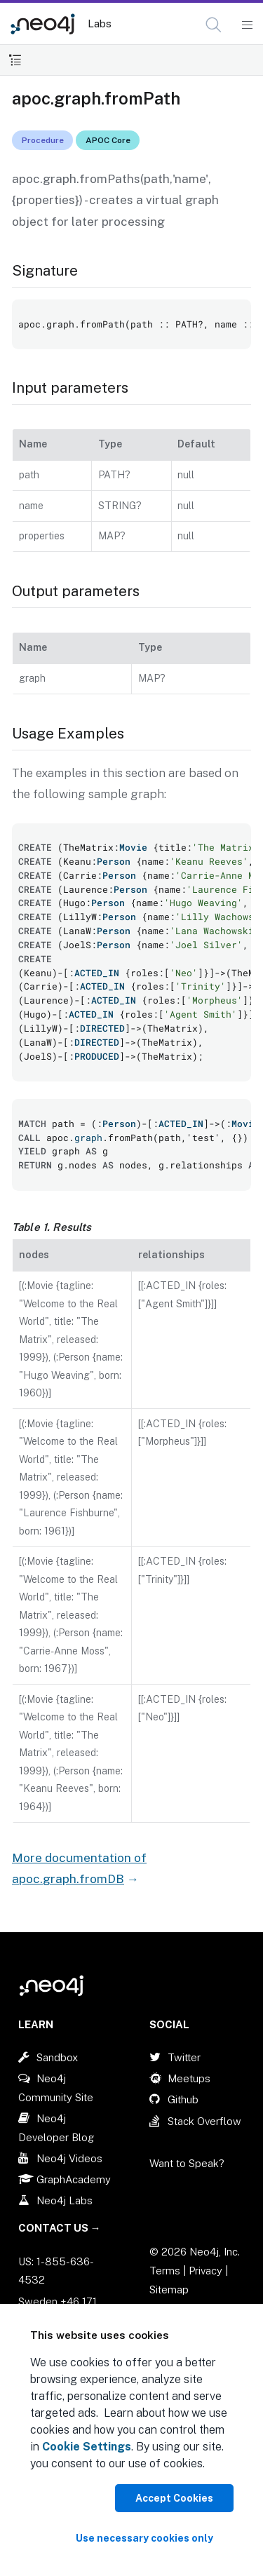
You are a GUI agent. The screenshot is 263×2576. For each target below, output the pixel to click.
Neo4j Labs (64, 2200)
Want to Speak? (186, 2163)
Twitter (184, 2057)
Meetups (189, 2078)
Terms (164, 2271)
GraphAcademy (73, 2179)
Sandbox (57, 2057)
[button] (213, 25)
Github (183, 2099)
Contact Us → (59, 2228)
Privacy (207, 2271)
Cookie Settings (86, 2446)
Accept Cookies (174, 2498)
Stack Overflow (204, 2121)
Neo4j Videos (69, 2158)
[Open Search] (214, 25)
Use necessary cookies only (144, 2538)
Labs (100, 23)
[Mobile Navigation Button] (246, 25)
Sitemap (169, 2289)
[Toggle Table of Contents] (15, 60)
